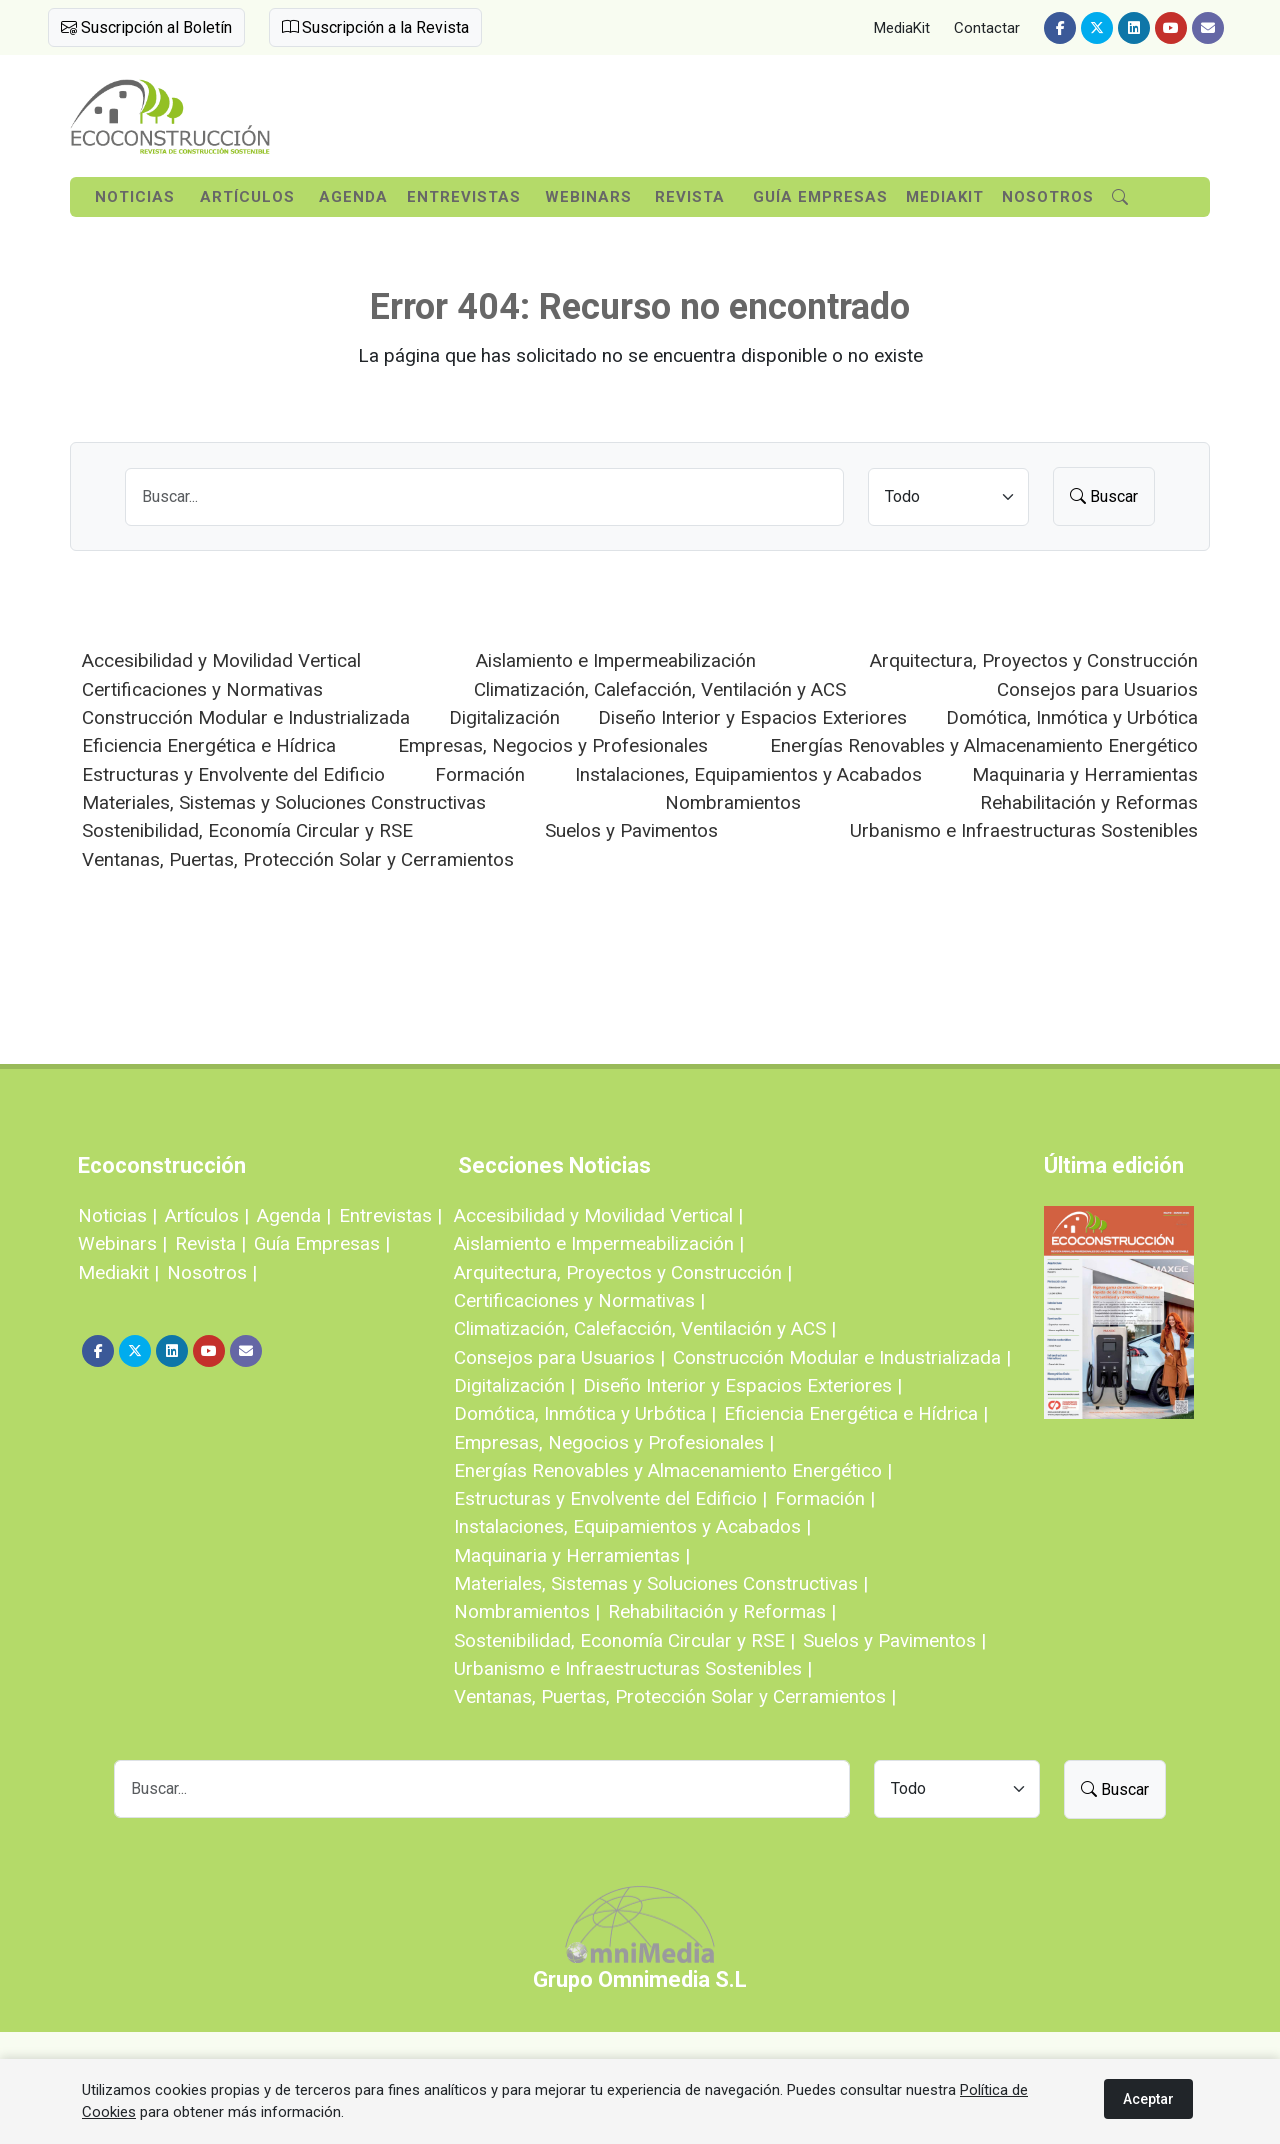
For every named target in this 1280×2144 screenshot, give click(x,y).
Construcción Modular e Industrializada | (842, 1357)
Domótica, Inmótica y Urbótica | (585, 1413)
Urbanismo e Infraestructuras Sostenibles (1024, 830)
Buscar (1104, 496)
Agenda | (294, 1215)
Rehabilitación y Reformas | (722, 1611)
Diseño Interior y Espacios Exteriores (752, 717)
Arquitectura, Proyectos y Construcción (1034, 660)
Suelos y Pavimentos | (894, 1640)
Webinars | (122, 1243)
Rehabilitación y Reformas (1089, 802)
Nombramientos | (527, 1611)
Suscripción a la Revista (375, 27)
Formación (480, 774)
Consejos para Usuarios (1097, 689)
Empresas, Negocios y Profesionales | (614, 1442)
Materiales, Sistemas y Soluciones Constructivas (284, 802)
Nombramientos (733, 802)
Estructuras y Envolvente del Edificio (233, 774)
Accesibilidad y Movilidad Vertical (221, 660)
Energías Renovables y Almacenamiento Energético (984, 745)
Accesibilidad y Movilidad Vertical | (598, 1215)
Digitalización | (514, 1385)
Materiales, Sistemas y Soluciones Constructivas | (661, 1583)
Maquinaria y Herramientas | (572, 1555)
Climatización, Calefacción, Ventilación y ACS (660, 689)
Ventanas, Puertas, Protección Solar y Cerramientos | (675, 1696)
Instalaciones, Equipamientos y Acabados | (632, 1526)
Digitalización (504, 717)
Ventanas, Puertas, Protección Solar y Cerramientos (298, 859)
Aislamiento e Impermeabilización (616, 660)
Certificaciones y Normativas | (579, 1300)
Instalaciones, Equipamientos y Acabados (748, 774)
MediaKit (902, 28)
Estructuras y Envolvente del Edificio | (610, 1498)
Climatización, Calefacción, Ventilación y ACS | (645, 1328)
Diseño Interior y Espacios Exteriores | (742, 1385)
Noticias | (117, 1215)
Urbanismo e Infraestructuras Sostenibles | (633, 1668)
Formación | (825, 1498)
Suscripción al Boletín (146, 27)
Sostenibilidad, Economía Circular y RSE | (624, 1640)
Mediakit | (118, 1272)
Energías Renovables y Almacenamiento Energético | (673, 1470)
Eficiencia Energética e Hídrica (209, 745)
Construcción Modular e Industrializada (246, 717)
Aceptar (1148, 2099)
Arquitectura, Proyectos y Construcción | (623, 1272)
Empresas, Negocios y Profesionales (553, 745)
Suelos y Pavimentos (631, 830)
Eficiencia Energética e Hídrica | (856, 1413)
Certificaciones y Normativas (202, 689)
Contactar (987, 28)
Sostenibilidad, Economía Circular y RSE (247, 830)
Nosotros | (212, 1272)
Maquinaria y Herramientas (1085, 774)
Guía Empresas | (322, 1243)
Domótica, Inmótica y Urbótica (1072, 717)
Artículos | (207, 1215)
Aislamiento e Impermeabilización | (599, 1243)
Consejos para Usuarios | (559, 1357)
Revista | (210, 1243)
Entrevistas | (390, 1215)
